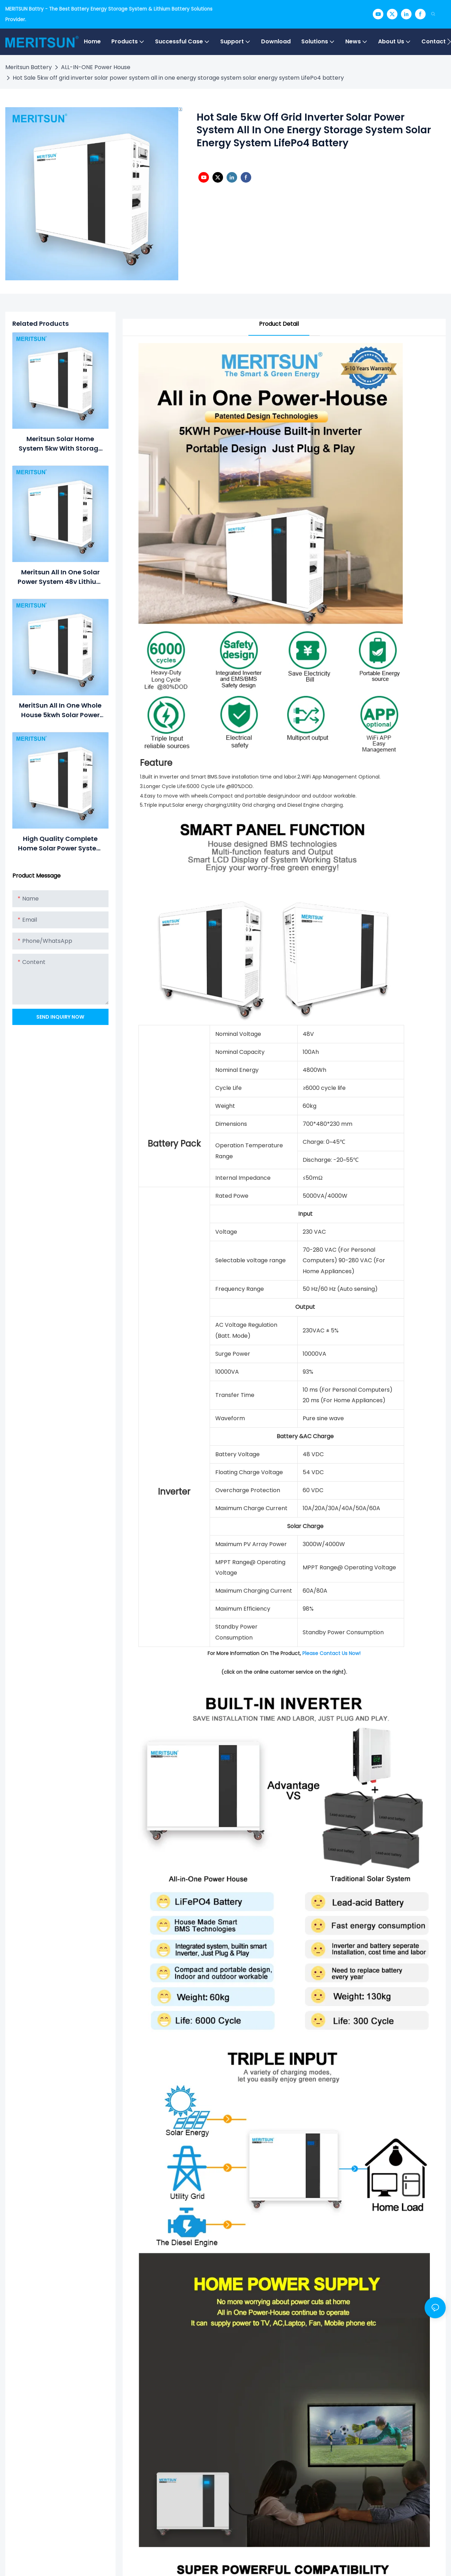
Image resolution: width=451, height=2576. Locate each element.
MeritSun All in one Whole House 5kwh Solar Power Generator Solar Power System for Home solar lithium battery (60, 710)
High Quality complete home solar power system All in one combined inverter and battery (60, 843)
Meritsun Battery (28, 67)
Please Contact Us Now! (331, 1653)
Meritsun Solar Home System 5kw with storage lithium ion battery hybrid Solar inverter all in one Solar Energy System (60, 443)
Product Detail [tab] (279, 324)
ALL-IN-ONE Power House (95, 67)
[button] (449, 41)
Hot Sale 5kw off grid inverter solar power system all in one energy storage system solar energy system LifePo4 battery (178, 78)
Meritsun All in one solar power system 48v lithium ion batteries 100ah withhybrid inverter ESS (60, 577)
